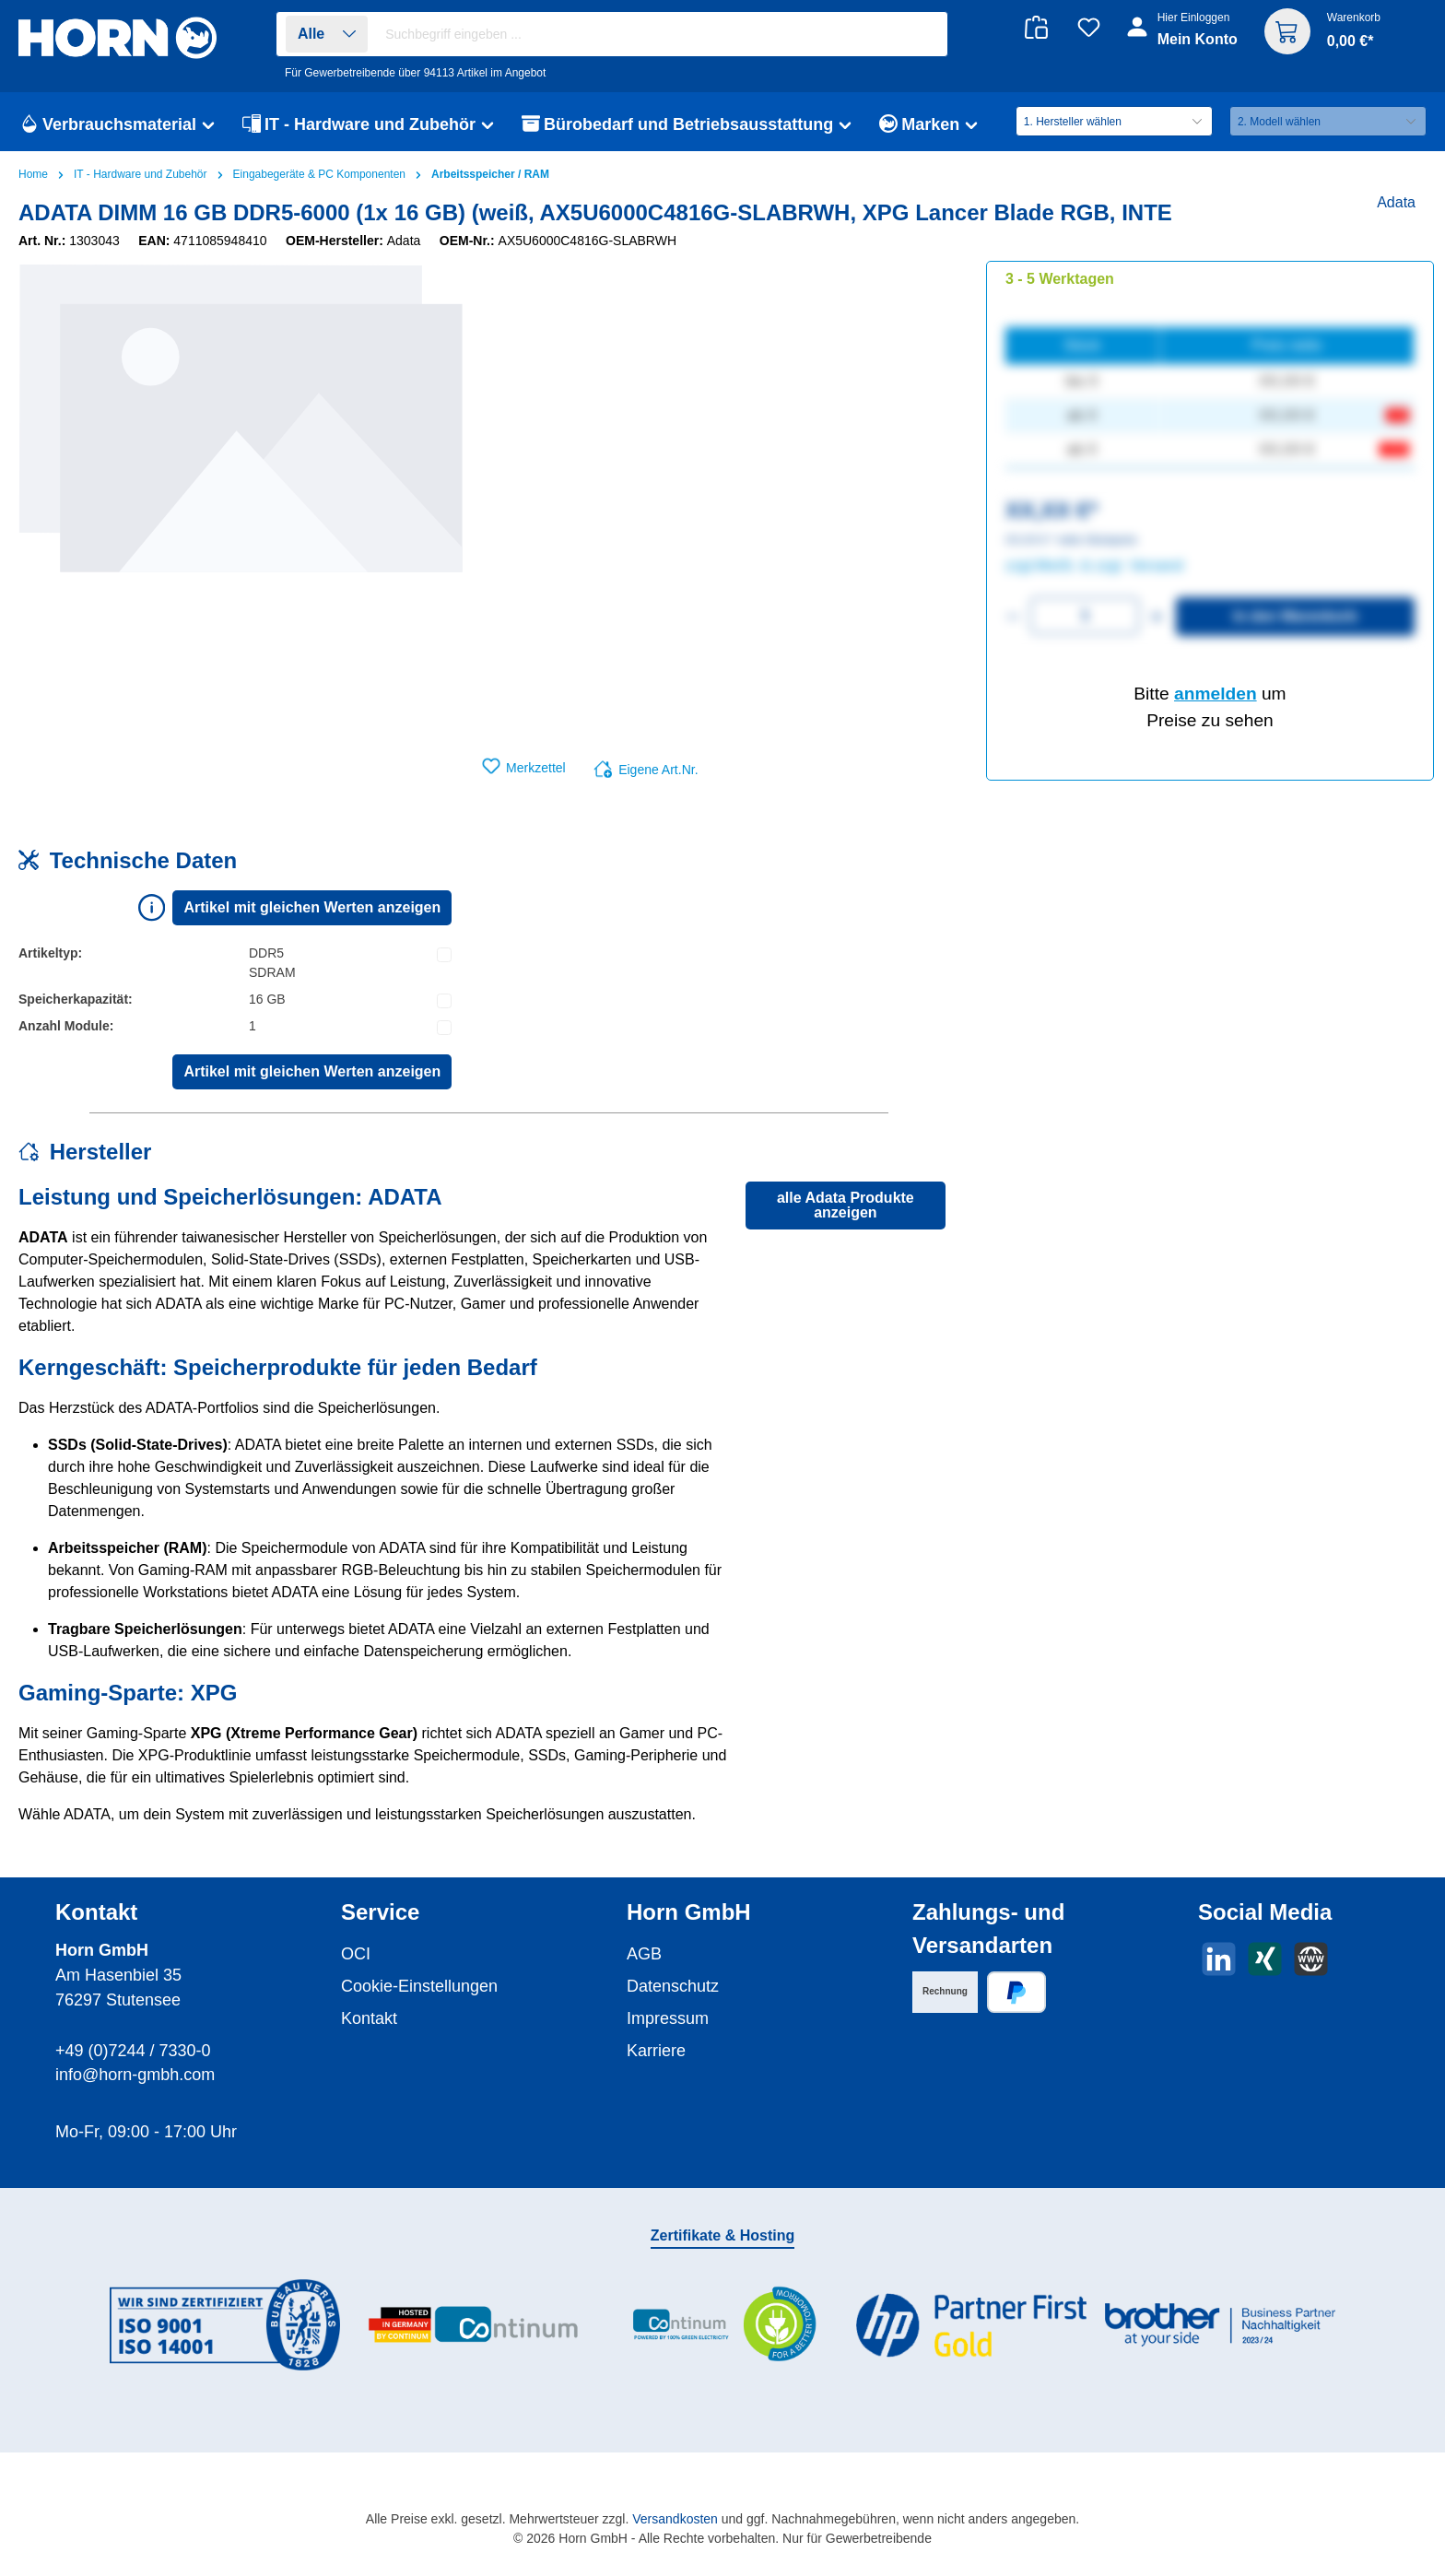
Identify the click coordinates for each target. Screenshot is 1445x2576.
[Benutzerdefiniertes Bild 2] (473, 2325)
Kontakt (369, 2018)
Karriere (656, 2050)
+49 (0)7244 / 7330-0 (133, 2050)
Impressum (668, 2018)
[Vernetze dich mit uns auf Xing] (1265, 1959)
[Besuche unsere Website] (1311, 1959)
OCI (355, 1954)
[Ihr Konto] (1184, 38)
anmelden (1215, 693)
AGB (644, 1954)
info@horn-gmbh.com (135, 2074)
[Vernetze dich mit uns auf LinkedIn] (1218, 1959)
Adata (1396, 202)
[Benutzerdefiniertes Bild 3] (722, 2324)
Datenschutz (673, 1986)
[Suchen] (923, 34)
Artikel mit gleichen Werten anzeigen (312, 907)
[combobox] (661, 34)
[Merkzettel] (1088, 27)
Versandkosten (675, 2518)
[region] (241, 459)
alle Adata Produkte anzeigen (845, 1205)
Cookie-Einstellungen (419, 1986)
